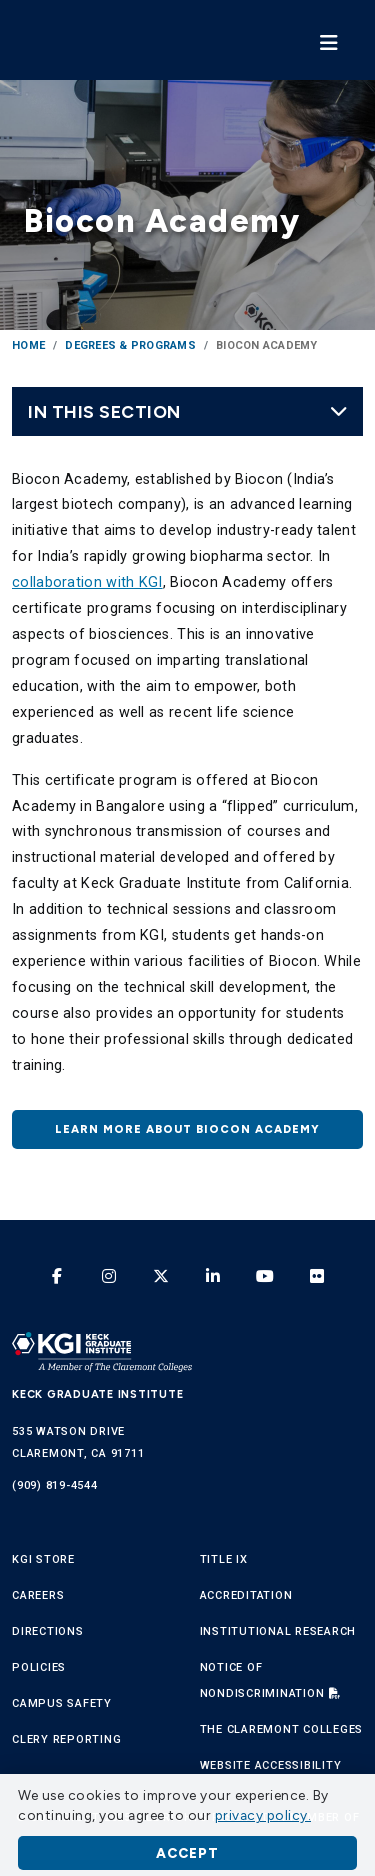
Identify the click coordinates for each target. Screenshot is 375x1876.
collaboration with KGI (87, 582)
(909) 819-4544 (55, 1485)
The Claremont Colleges (282, 1729)
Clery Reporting (66, 1739)
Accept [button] (187, 1853)
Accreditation (246, 1595)
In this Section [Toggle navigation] (188, 411)
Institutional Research (278, 1631)
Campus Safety (62, 1703)
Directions (48, 1631)
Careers (38, 1595)
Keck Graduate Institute (97, 1394)
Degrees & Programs (130, 345)
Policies (39, 1667)
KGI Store (43, 1559)
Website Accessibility (271, 1765)
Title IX (224, 1559)
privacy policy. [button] (263, 1815)
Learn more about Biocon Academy (187, 1129)
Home (28, 345)
